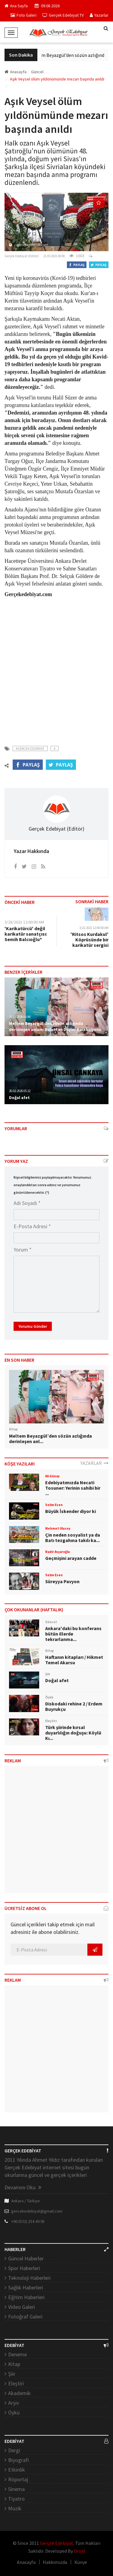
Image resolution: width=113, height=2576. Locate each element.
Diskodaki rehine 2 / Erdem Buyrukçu (73, 1706)
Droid (79, 2551)
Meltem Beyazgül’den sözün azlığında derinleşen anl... (50, 1438)
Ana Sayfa (16, 5)
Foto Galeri (23, 15)
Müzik (14, 2508)
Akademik (19, 2393)
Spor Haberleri (24, 2268)
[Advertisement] (56, 668)
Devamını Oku (23, 2187)
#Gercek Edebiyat (30, 748)
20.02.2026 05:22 (19, 1091)
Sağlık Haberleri (25, 2287)
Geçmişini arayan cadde (70, 1558)
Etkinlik (16, 2469)
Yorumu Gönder (32, 1326)
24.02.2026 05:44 (19, 1017)
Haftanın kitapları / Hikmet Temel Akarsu (74, 1659)
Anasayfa (16, 71)
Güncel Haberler (26, 2258)
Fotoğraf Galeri (25, 2316)
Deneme (17, 2354)
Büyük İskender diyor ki (70, 1511)
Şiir (11, 2373)
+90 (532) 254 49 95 (28, 2221)
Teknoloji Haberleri (29, 2277)
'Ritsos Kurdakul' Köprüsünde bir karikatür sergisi (89, 939)
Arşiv (13, 2402)
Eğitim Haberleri (26, 2297)
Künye (80, 2562)
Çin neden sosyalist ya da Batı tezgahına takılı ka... (72, 1537)
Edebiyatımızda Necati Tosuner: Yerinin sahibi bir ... (72, 1487)
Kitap (14, 2364)
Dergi (14, 2450)
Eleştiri (16, 2383)
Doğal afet (19, 1097)
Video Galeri (21, 2306)
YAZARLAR (94, 1463)
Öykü (14, 2412)
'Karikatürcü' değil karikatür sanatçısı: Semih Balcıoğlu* (26, 933)
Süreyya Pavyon (62, 1581)
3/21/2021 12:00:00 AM (93, 928)
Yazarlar (99, 15)
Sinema (16, 2489)
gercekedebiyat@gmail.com (36, 2211)
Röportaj (18, 2479)
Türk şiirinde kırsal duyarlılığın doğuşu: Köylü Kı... (73, 1732)
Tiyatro (16, 2498)
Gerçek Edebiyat (56, 2543)
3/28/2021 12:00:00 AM (24, 922)
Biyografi (18, 2459)
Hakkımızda (55, 2562)
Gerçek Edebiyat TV (63, 15)
